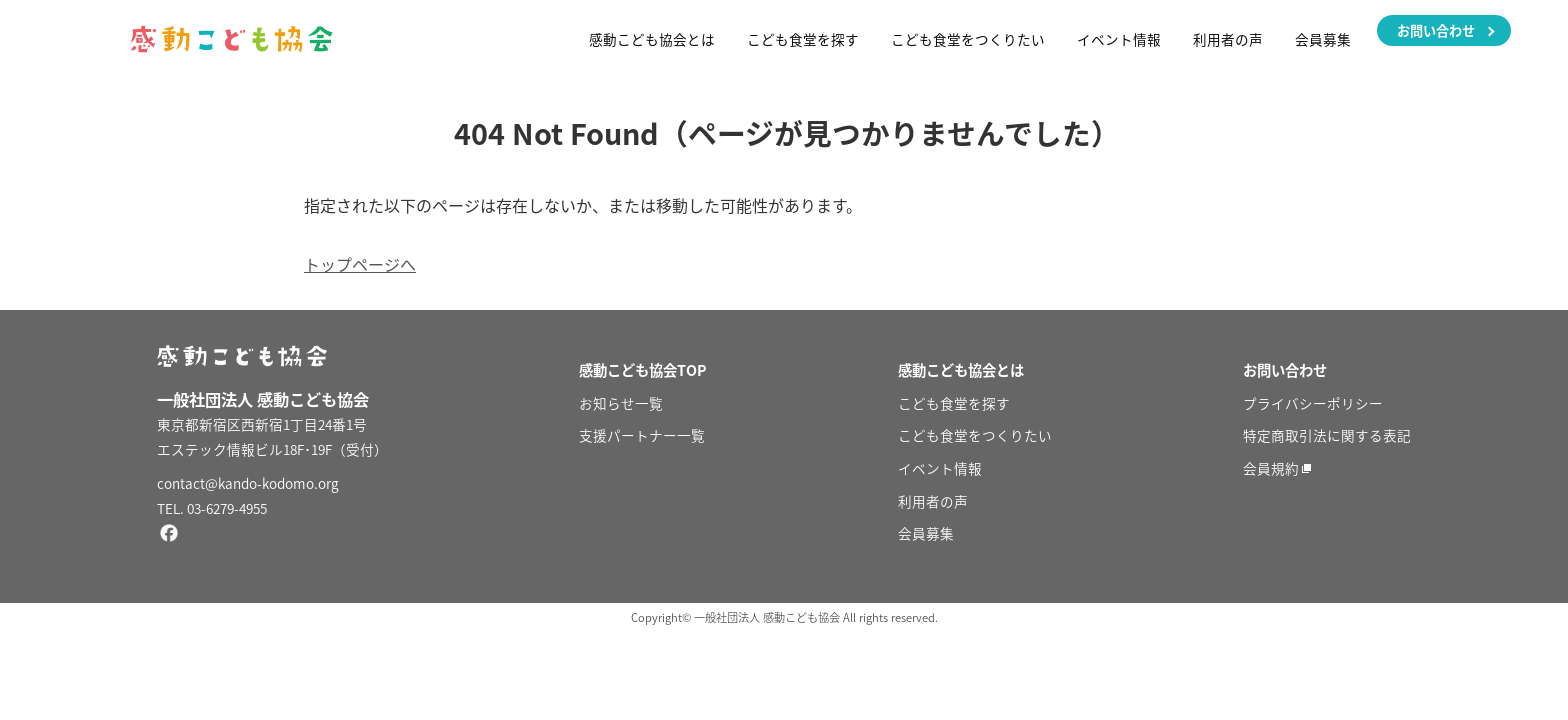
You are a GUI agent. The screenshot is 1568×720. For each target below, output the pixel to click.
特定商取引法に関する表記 (1327, 435)
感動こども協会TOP (643, 370)
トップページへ (360, 264)
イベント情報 (1119, 39)
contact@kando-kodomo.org (248, 483)
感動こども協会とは (652, 39)
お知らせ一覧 (621, 403)
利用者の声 (1228, 39)
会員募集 (1323, 39)
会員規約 (1271, 468)
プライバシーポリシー (1313, 403)
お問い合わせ (1436, 30)
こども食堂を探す (803, 39)
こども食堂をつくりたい (968, 39)
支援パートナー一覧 (642, 435)
